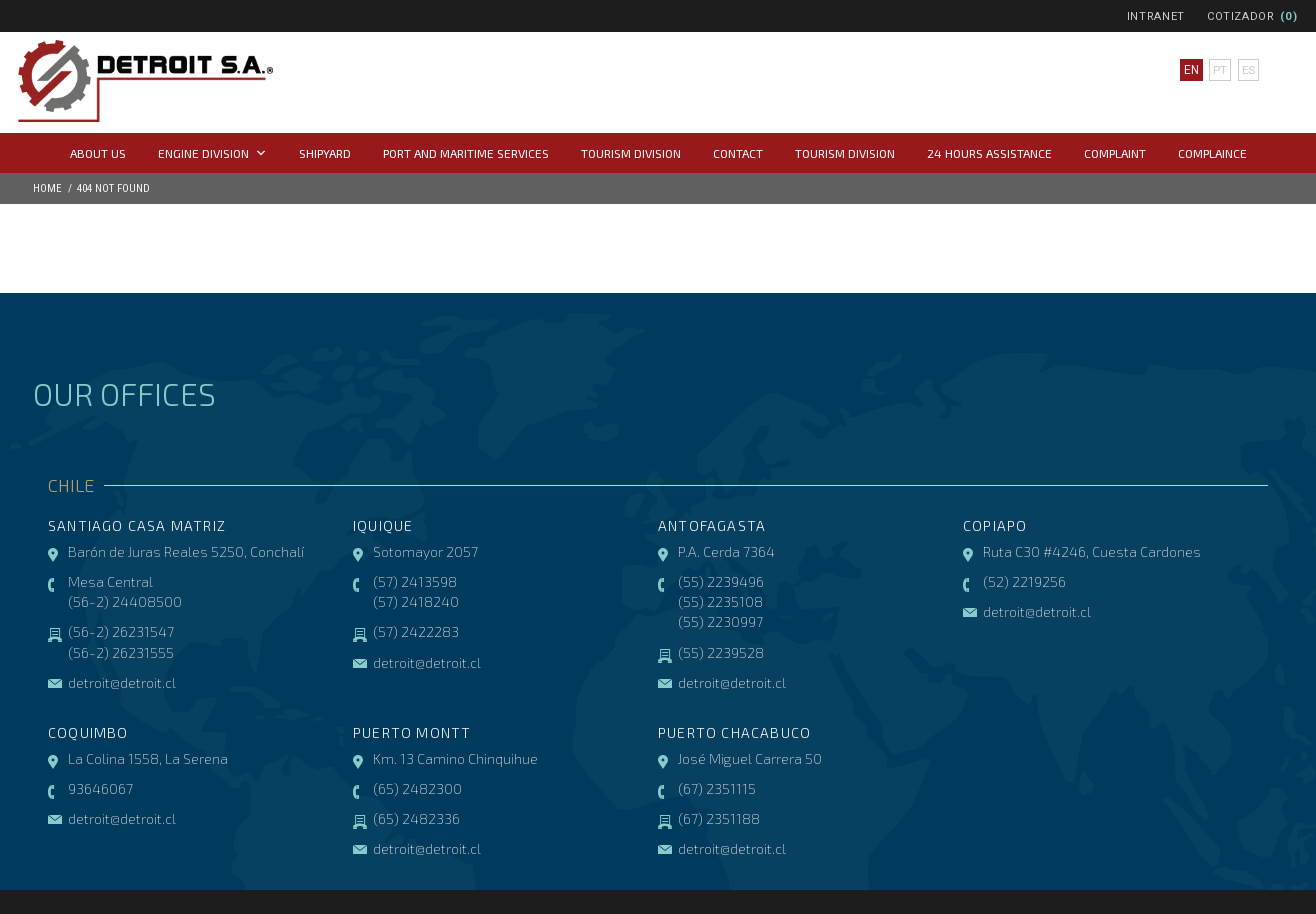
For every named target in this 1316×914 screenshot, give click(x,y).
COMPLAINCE (1212, 153)
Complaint (1115, 153)
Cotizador (1241, 16)
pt (1219, 70)
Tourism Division (631, 153)
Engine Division (212, 153)
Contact (738, 153)
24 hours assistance (989, 153)
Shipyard (325, 153)
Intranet (1156, 16)
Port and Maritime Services (466, 153)
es (1248, 70)
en (1190, 70)
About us (98, 153)
